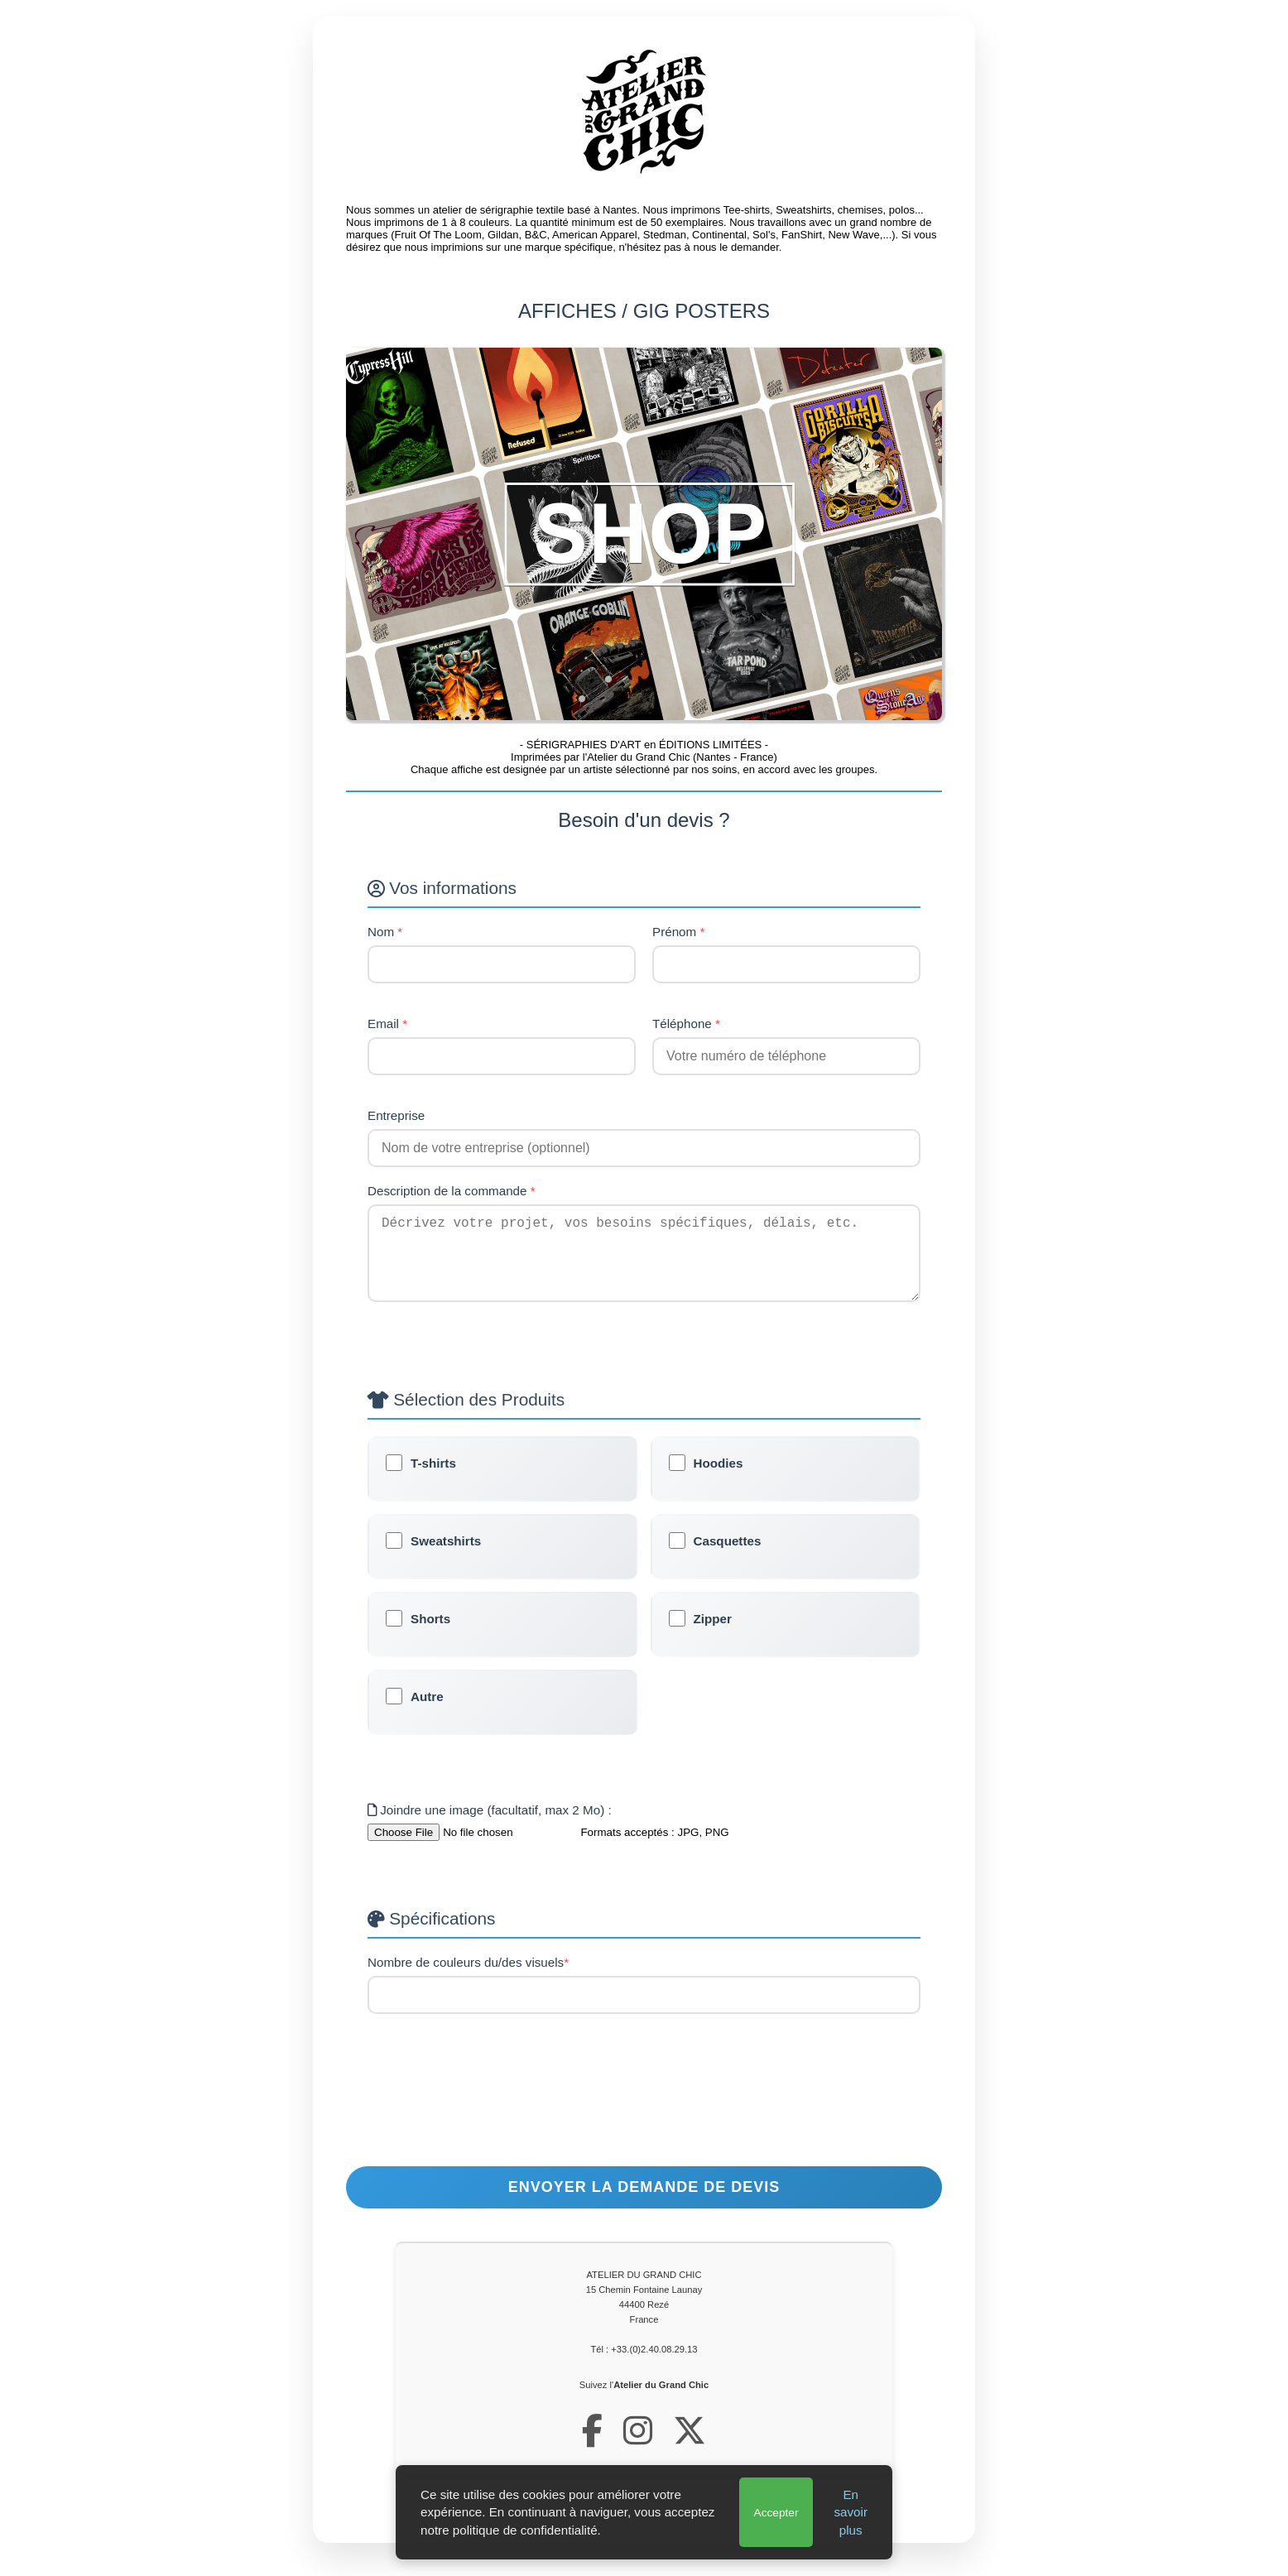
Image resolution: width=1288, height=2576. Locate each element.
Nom (385, 932)
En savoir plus (850, 2512)
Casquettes (728, 1557)
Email (387, 1023)
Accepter (776, 2512)
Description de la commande (452, 1191)
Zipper (713, 1635)
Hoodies (718, 1480)
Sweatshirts (446, 1557)
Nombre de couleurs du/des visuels (468, 1979)
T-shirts (433, 1480)
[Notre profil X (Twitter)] (689, 2448)
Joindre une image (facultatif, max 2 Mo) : (490, 1826)
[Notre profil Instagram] (637, 2448)
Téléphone (686, 1023)
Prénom (678, 932)
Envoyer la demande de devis (644, 2203)
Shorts (430, 1635)
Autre (427, 1713)
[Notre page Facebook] (592, 2448)
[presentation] (644, 2125)
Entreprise (396, 1115)
